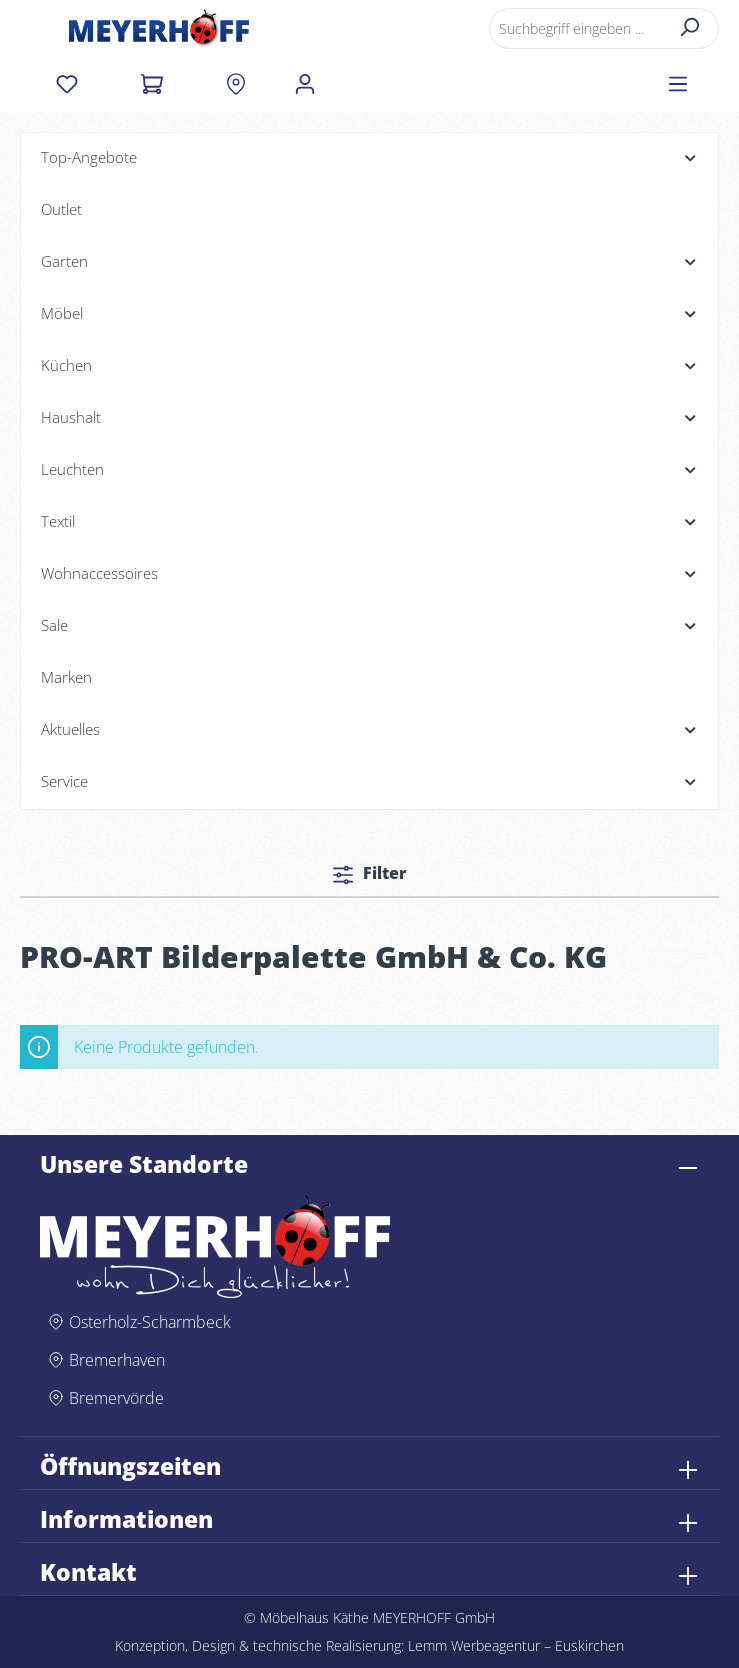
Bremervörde (116, 1398)
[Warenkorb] (151, 84)
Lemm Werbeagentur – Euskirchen (516, 1645)
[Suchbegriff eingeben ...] (576, 28)
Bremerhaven (117, 1360)
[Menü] (678, 84)
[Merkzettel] (67, 84)
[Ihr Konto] (305, 84)
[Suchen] (690, 28)
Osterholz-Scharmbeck (150, 1322)
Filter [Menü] (370, 873)
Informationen (126, 1520)
